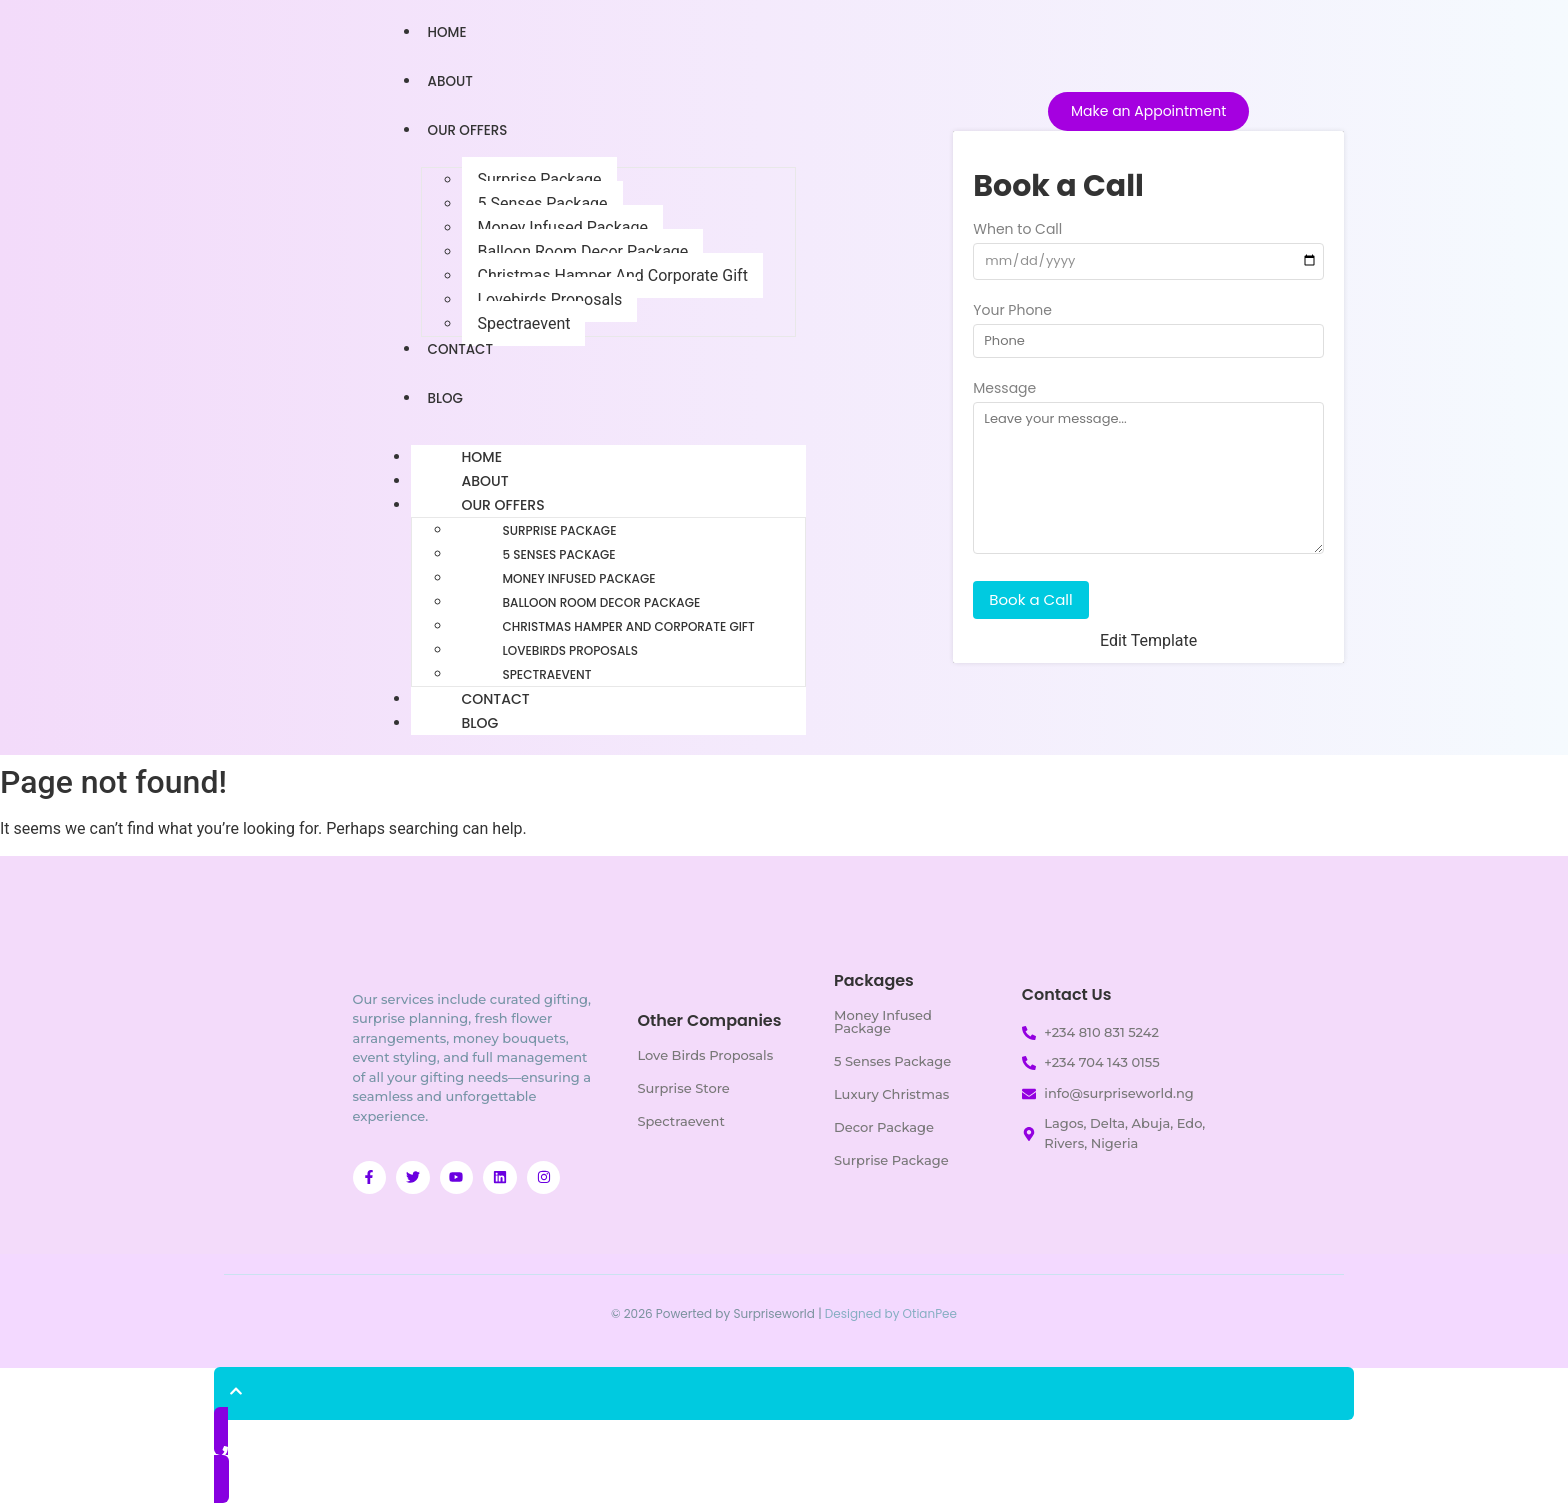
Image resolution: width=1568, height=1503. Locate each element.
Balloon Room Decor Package (582, 251)
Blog (446, 398)
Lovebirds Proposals (549, 299)
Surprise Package (539, 179)
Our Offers (469, 130)
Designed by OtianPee (891, 1313)
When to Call (1017, 230)
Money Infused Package (562, 227)
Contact (462, 349)
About (451, 81)
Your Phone (1012, 311)
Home (448, 32)
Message (1004, 389)
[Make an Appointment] (1148, 111)
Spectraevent (523, 323)
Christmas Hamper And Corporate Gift (612, 275)
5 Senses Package (542, 203)
